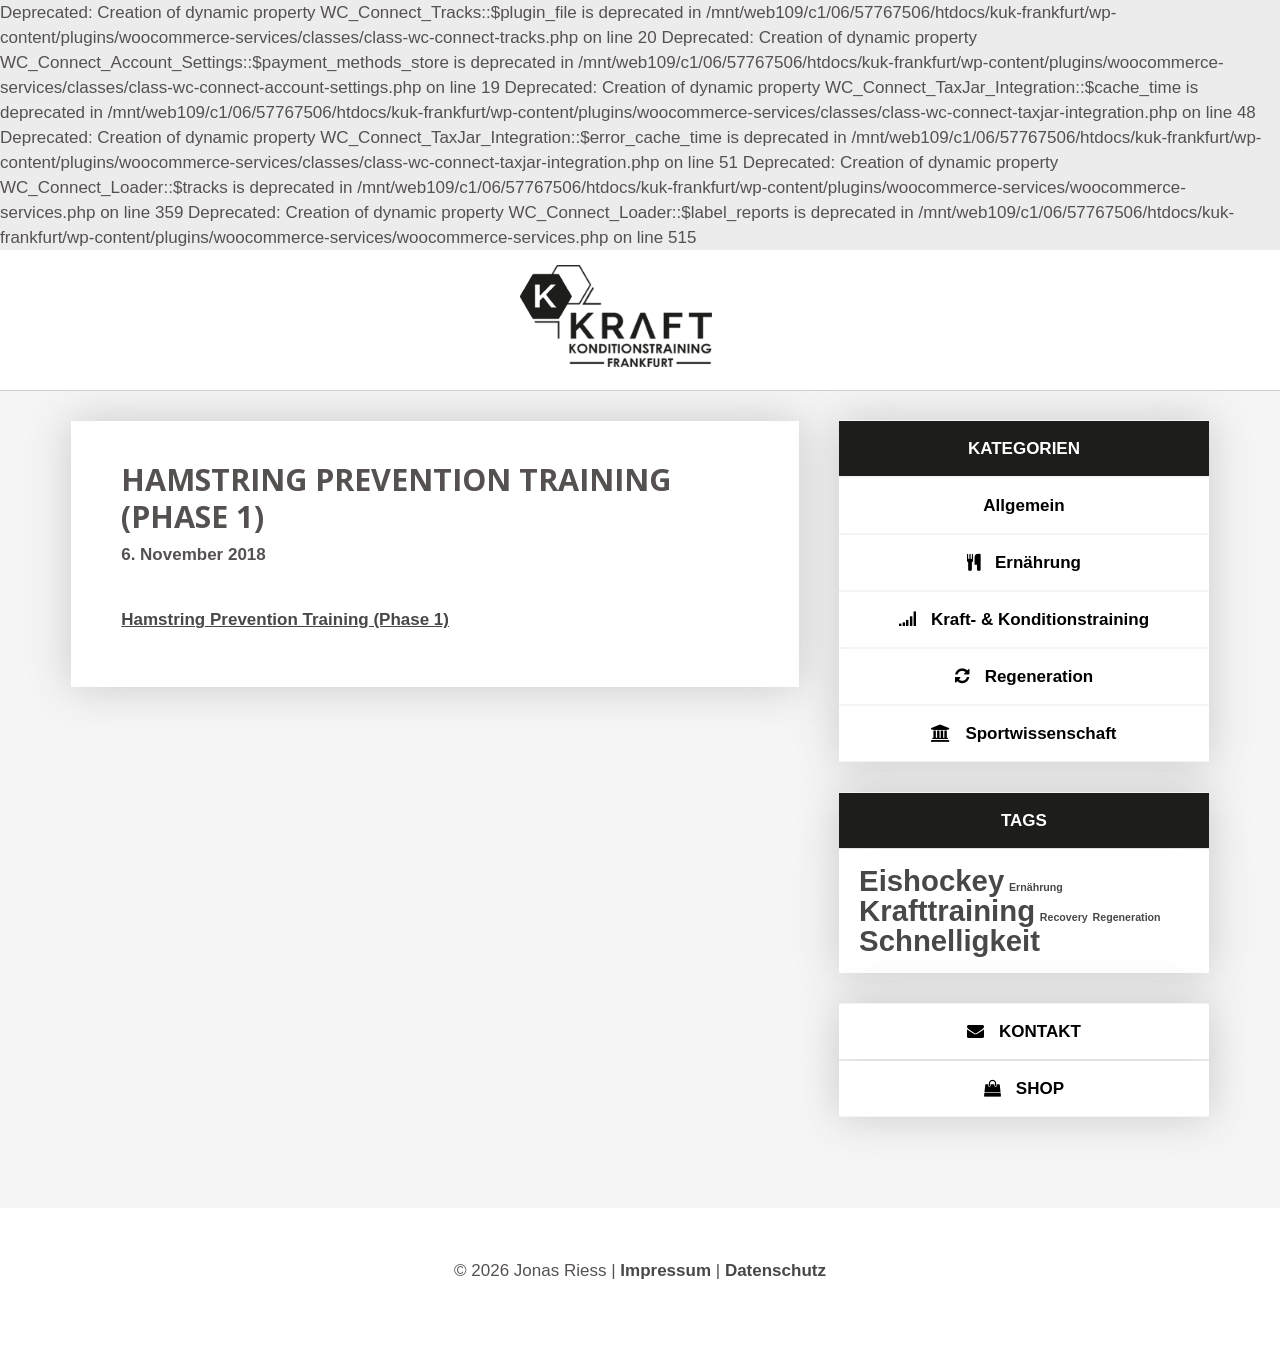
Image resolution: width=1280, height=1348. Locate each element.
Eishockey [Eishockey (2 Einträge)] (931, 880)
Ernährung (1038, 562)
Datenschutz (775, 1270)
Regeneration (1039, 676)
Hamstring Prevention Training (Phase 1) (285, 619)
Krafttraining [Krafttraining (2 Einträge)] (947, 910)
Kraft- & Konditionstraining (1040, 619)
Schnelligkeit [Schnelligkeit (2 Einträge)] (949, 940)
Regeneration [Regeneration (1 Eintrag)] (1127, 917)
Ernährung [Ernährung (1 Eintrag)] (1036, 887)
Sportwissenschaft (1040, 733)
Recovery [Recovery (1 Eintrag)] (1064, 917)
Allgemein (1023, 505)
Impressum (665, 1270)
